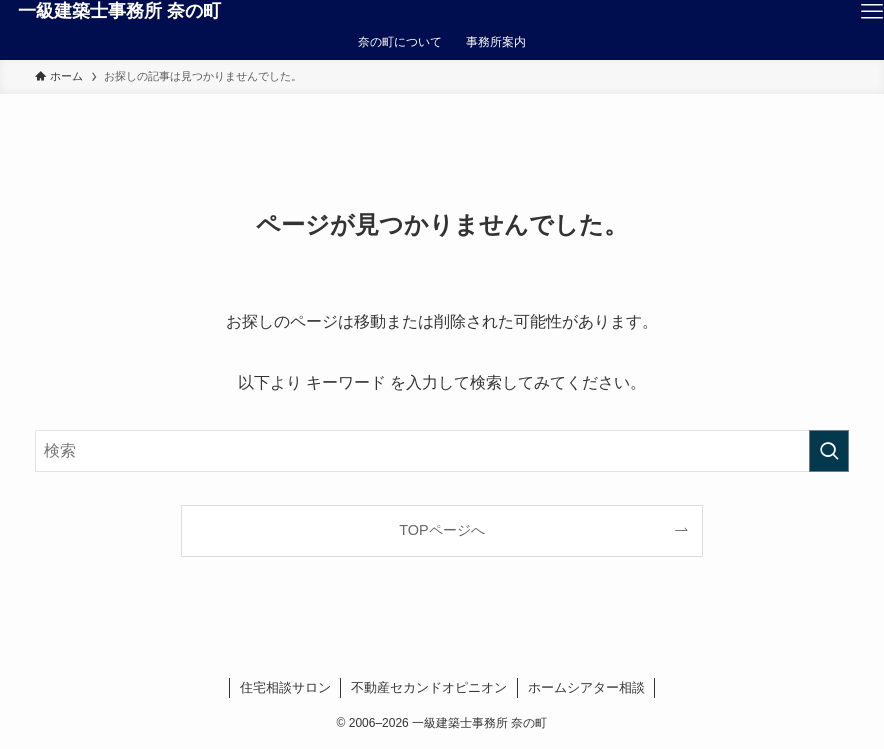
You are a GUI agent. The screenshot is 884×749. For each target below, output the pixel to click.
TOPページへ (441, 530)
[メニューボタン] (872, 12)
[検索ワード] (441, 451)
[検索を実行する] (829, 451)
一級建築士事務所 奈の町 (119, 11)
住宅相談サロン (285, 687)
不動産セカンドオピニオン (429, 687)
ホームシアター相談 (586, 687)
